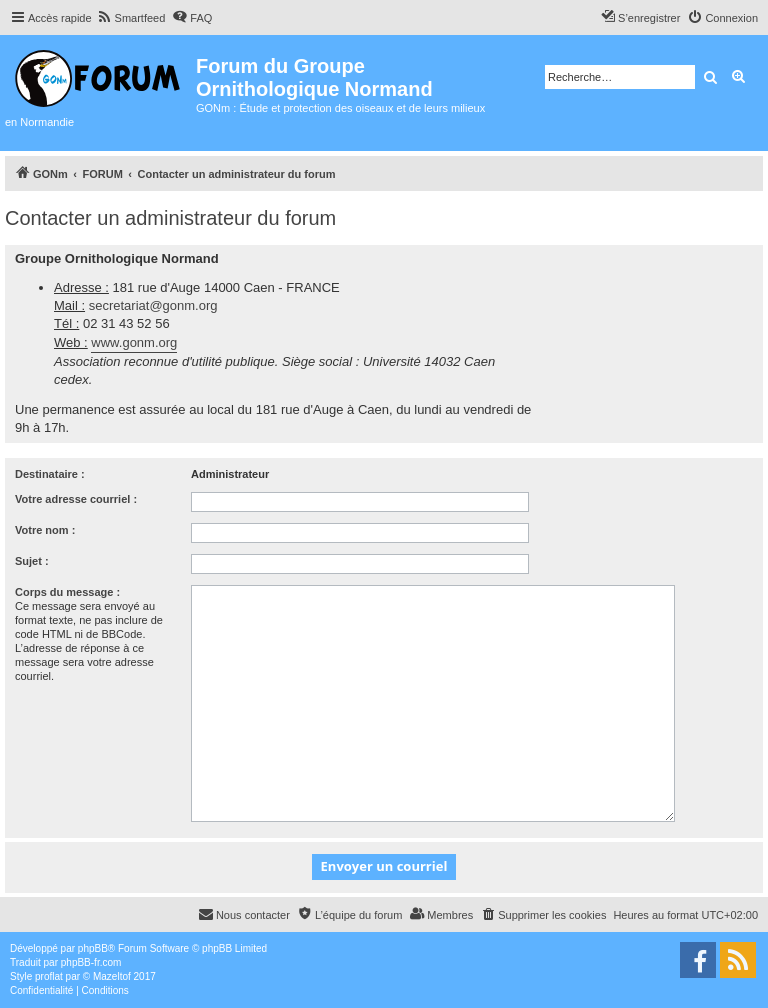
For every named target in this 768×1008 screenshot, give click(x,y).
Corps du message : (67, 592)
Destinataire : (50, 474)
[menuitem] (131, 18)
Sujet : (32, 561)
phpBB (93, 948)
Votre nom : (45, 530)
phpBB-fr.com (91, 962)
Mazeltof (112, 976)
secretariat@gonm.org (153, 305)
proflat (49, 976)
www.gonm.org (134, 342)
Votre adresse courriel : (76, 499)
